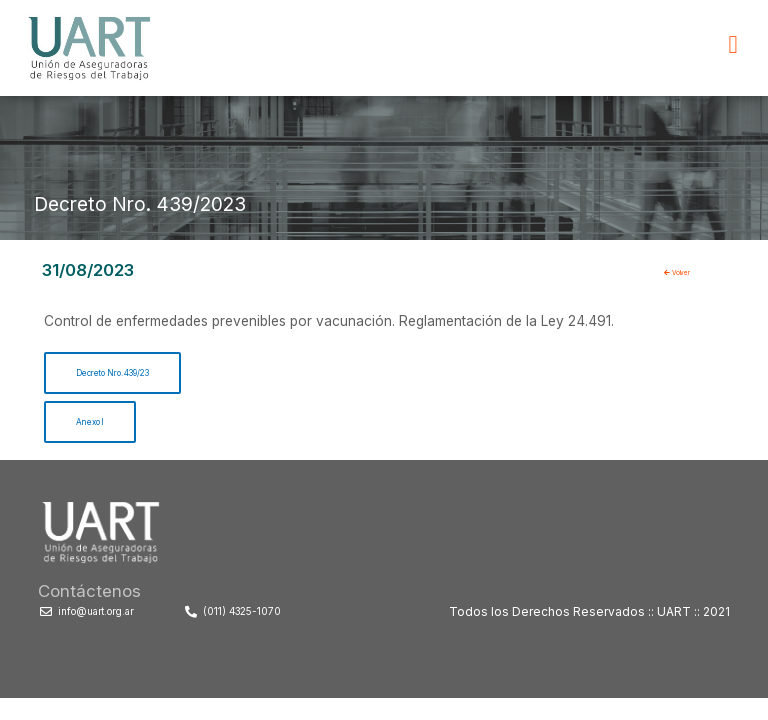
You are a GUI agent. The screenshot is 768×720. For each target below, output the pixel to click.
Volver (688, 271)
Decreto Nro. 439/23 (143, 375)
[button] (733, 45)
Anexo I (100, 430)
